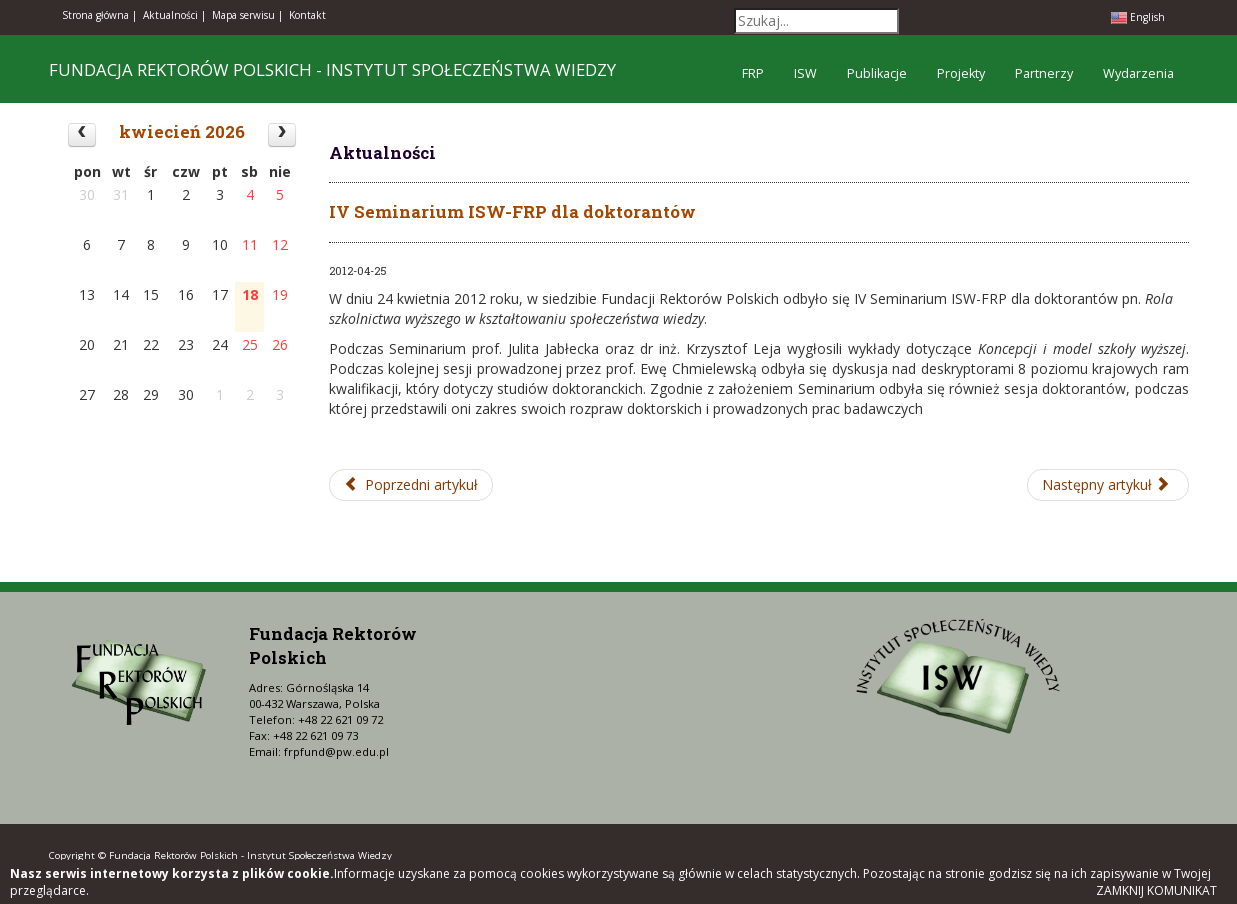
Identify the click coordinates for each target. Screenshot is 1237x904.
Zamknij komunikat (1156, 890)
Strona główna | (99, 15)
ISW (805, 73)
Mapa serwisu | (247, 15)
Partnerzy (1044, 73)
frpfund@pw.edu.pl (336, 751)
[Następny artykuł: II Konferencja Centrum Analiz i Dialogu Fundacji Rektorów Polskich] (1108, 485)
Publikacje (877, 73)
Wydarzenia (1138, 73)
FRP (753, 73)
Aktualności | (174, 15)
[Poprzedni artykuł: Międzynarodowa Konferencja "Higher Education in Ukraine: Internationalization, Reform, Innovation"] (411, 485)
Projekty (961, 73)
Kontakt (307, 15)
